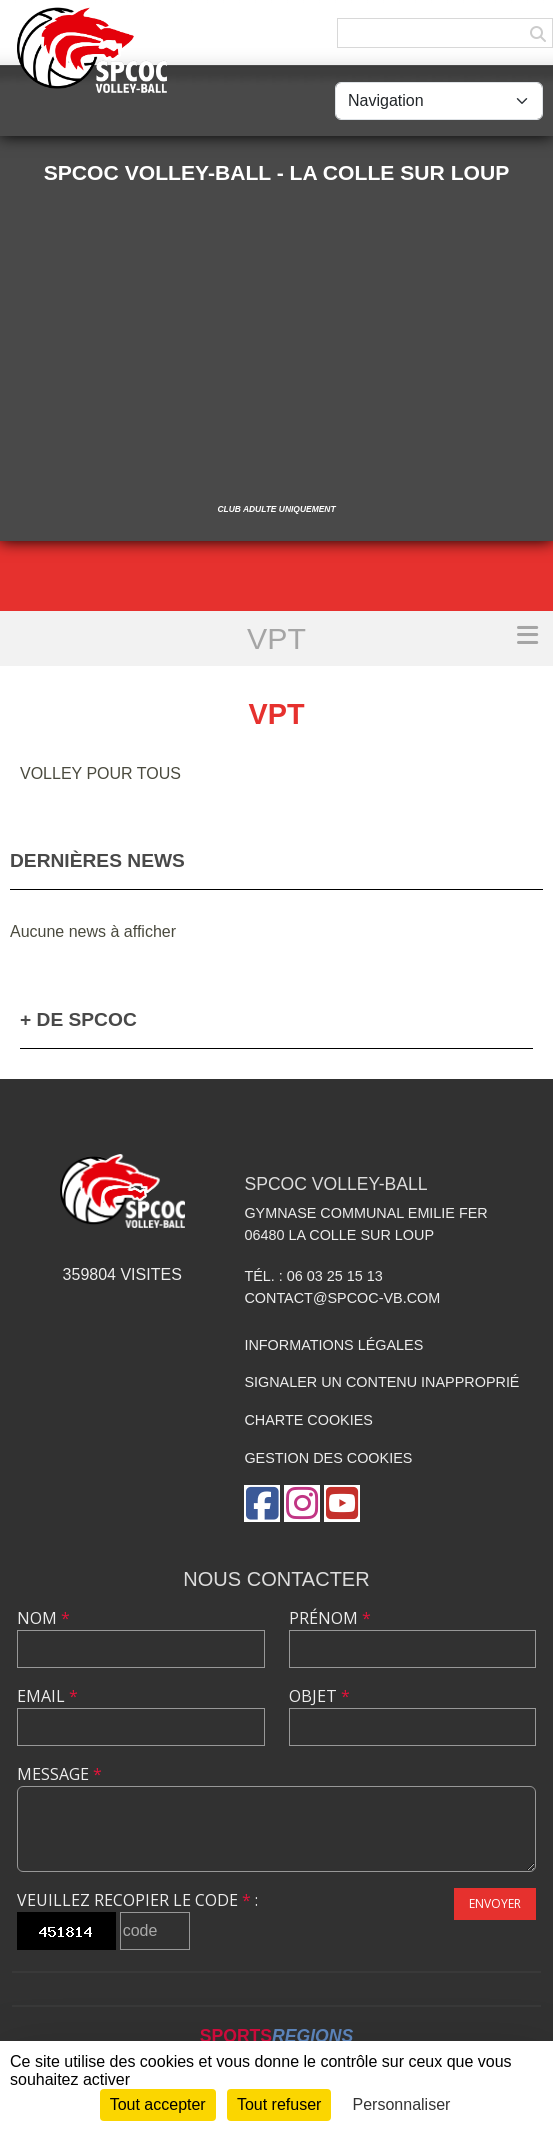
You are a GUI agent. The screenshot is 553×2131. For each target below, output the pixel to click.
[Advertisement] (276, 339)
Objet (319, 1696)
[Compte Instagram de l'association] (302, 1503)
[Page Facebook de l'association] (262, 1503)
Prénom (330, 1618)
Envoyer (495, 1903)
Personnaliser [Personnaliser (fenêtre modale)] (402, 2104)
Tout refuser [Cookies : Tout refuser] (279, 2104)
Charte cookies (308, 1420)
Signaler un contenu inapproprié (381, 1382)
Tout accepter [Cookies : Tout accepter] (158, 2104)
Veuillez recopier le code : (137, 1900)
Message (59, 1774)
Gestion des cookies (328, 1458)
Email (47, 1696)
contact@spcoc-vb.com (342, 1298)
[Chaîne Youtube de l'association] (342, 1503)
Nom (43, 1618)
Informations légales (333, 1345)
